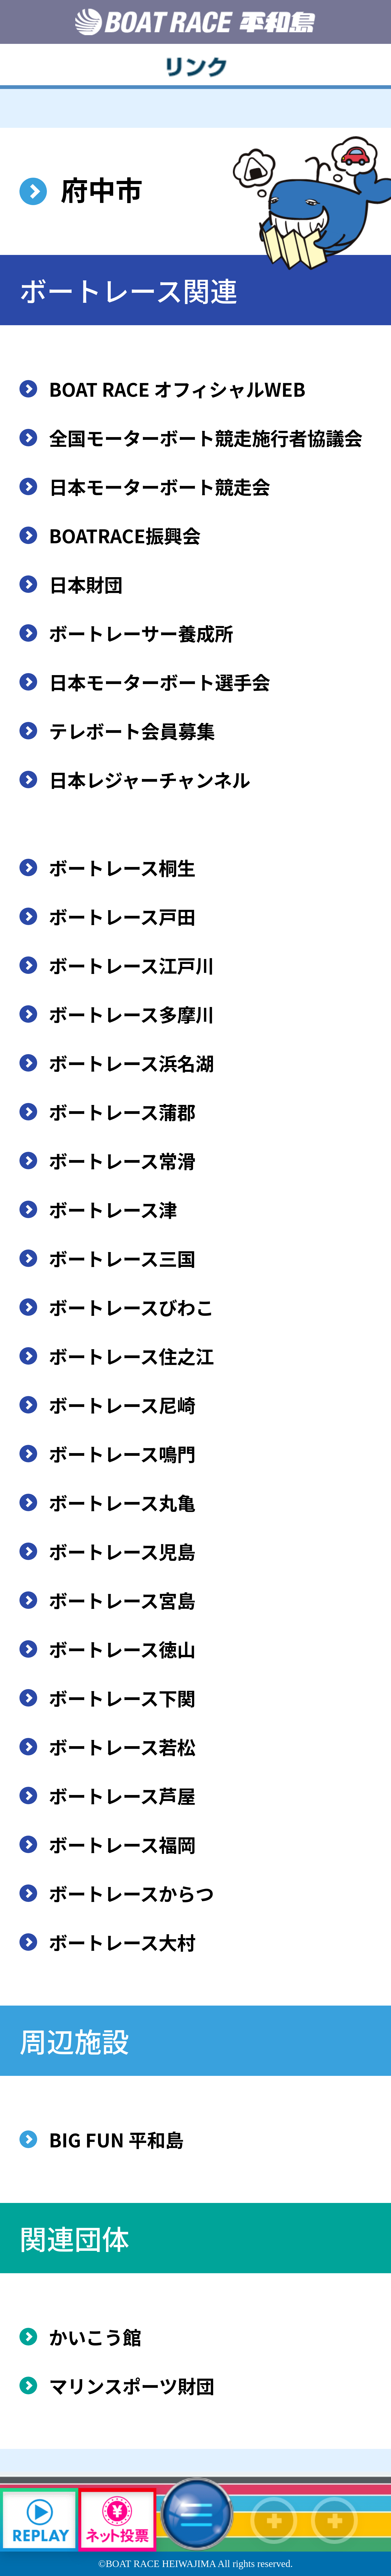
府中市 (102, 189)
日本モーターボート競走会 (159, 486)
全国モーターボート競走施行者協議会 (206, 437)
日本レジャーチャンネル (149, 779)
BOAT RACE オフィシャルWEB (177, 388)
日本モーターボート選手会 (159, 681)
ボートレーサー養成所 (141, 633)
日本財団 (86, 584)
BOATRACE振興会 (125, 535)
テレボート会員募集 (132, 730)
